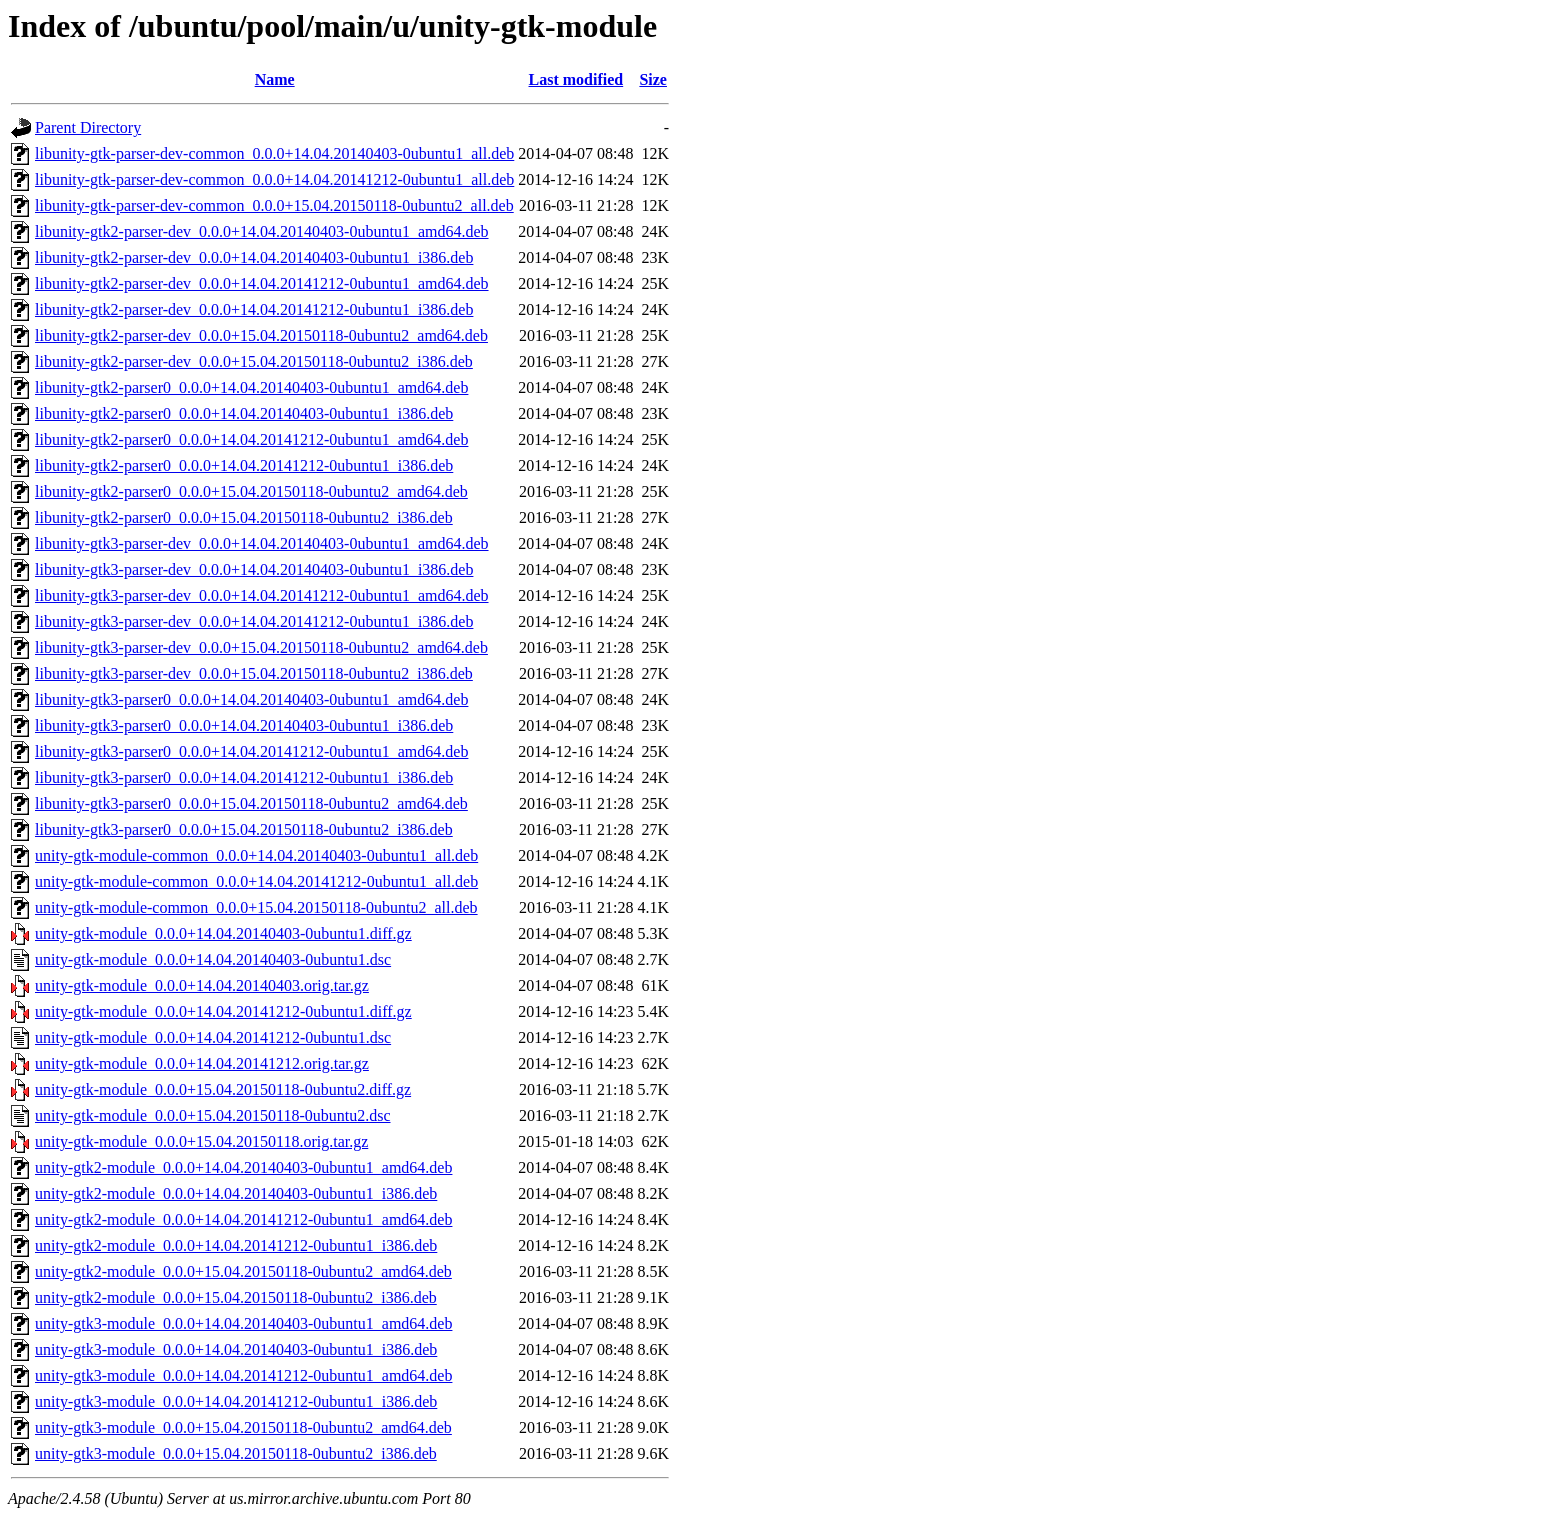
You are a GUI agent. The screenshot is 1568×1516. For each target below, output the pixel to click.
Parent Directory (88, 127)
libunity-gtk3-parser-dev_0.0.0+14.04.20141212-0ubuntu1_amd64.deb (262, 595)
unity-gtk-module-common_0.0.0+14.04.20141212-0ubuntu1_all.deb (256, 881)
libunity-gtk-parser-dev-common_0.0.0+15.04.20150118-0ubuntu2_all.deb (274, 205)
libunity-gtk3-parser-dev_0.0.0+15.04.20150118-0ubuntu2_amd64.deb (261, 647)
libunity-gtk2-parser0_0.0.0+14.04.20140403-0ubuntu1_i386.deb (244, 413)
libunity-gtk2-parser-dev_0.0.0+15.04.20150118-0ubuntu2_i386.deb (254, 361)
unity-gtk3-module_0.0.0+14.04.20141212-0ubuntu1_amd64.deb (243, 1375)
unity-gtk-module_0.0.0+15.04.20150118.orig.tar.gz (201, 1141)
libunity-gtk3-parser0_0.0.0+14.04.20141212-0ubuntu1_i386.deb (244, 777)
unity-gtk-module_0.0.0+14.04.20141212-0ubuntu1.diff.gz (223, 1011)
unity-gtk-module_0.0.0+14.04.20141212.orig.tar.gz (202, 1063)
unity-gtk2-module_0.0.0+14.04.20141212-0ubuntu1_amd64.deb (243, 1219)
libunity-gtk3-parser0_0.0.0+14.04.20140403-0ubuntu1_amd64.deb (251, 699)
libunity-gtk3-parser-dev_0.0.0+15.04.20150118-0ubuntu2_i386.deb (254, 673)
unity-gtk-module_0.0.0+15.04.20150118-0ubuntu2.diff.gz (223, 1089)
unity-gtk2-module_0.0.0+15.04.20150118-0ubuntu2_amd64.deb (243, 1271)
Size (653, 79)
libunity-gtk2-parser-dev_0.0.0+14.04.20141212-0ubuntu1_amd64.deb (262, 283)
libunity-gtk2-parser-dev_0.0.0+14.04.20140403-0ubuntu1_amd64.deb (262, 231)
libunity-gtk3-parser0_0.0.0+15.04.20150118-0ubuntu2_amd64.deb (251, 803)
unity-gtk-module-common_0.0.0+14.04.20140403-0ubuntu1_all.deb (256, 855)
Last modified (576, 79)
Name (275, 79)
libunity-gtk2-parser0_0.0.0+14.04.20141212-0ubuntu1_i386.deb (244, 465)
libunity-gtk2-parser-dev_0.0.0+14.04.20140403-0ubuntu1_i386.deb (254, 257)
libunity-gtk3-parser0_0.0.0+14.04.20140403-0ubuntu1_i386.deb (244, 725)
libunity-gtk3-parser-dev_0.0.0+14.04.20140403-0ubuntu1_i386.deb (254, 569)
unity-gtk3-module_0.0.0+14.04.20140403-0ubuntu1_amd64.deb (243, 1323)
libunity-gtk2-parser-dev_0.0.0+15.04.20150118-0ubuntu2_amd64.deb (261, 335)
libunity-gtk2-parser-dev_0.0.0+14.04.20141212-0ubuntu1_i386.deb (254, 309)
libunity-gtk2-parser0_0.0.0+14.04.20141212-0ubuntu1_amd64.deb (251, 439)
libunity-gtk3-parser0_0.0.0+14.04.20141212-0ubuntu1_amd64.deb (251, 751)
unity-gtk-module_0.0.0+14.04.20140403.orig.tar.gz (202, 985)
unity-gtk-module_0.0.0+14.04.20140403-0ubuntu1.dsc (213, 959)
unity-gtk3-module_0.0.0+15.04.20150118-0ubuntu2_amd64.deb (243, 1427)
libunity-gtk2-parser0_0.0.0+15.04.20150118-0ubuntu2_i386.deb (244, 517)
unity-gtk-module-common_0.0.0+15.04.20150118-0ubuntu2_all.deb (256, 907)
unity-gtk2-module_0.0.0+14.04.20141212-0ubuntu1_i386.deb (236, 1245)
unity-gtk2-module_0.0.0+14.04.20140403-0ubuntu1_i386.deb (236, 1193)
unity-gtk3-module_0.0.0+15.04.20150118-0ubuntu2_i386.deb (236, 1453)
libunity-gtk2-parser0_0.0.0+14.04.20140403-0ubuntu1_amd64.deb (251, 387)
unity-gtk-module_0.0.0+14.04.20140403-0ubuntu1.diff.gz (223, 933)
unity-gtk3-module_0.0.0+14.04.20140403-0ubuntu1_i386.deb (236, 1349)
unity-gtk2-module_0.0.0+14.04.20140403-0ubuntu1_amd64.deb (243, 1167)
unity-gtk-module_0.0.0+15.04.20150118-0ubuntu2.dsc (213, 1115)
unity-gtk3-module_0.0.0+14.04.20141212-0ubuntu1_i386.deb (236, 1401)
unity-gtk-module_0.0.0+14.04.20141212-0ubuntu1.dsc (213, 1037)
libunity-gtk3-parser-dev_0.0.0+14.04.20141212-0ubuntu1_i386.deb (254, 621)
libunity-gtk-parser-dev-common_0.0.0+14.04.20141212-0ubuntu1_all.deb (274, 179)
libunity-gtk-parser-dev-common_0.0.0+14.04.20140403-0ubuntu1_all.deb (274, 153)
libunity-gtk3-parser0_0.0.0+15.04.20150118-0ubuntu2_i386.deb (244, 829)
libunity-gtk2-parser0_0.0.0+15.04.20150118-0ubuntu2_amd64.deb (251, 491)
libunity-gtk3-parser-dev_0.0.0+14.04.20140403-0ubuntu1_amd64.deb (262, 543)
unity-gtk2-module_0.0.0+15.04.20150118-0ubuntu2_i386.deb (236, 1297)
